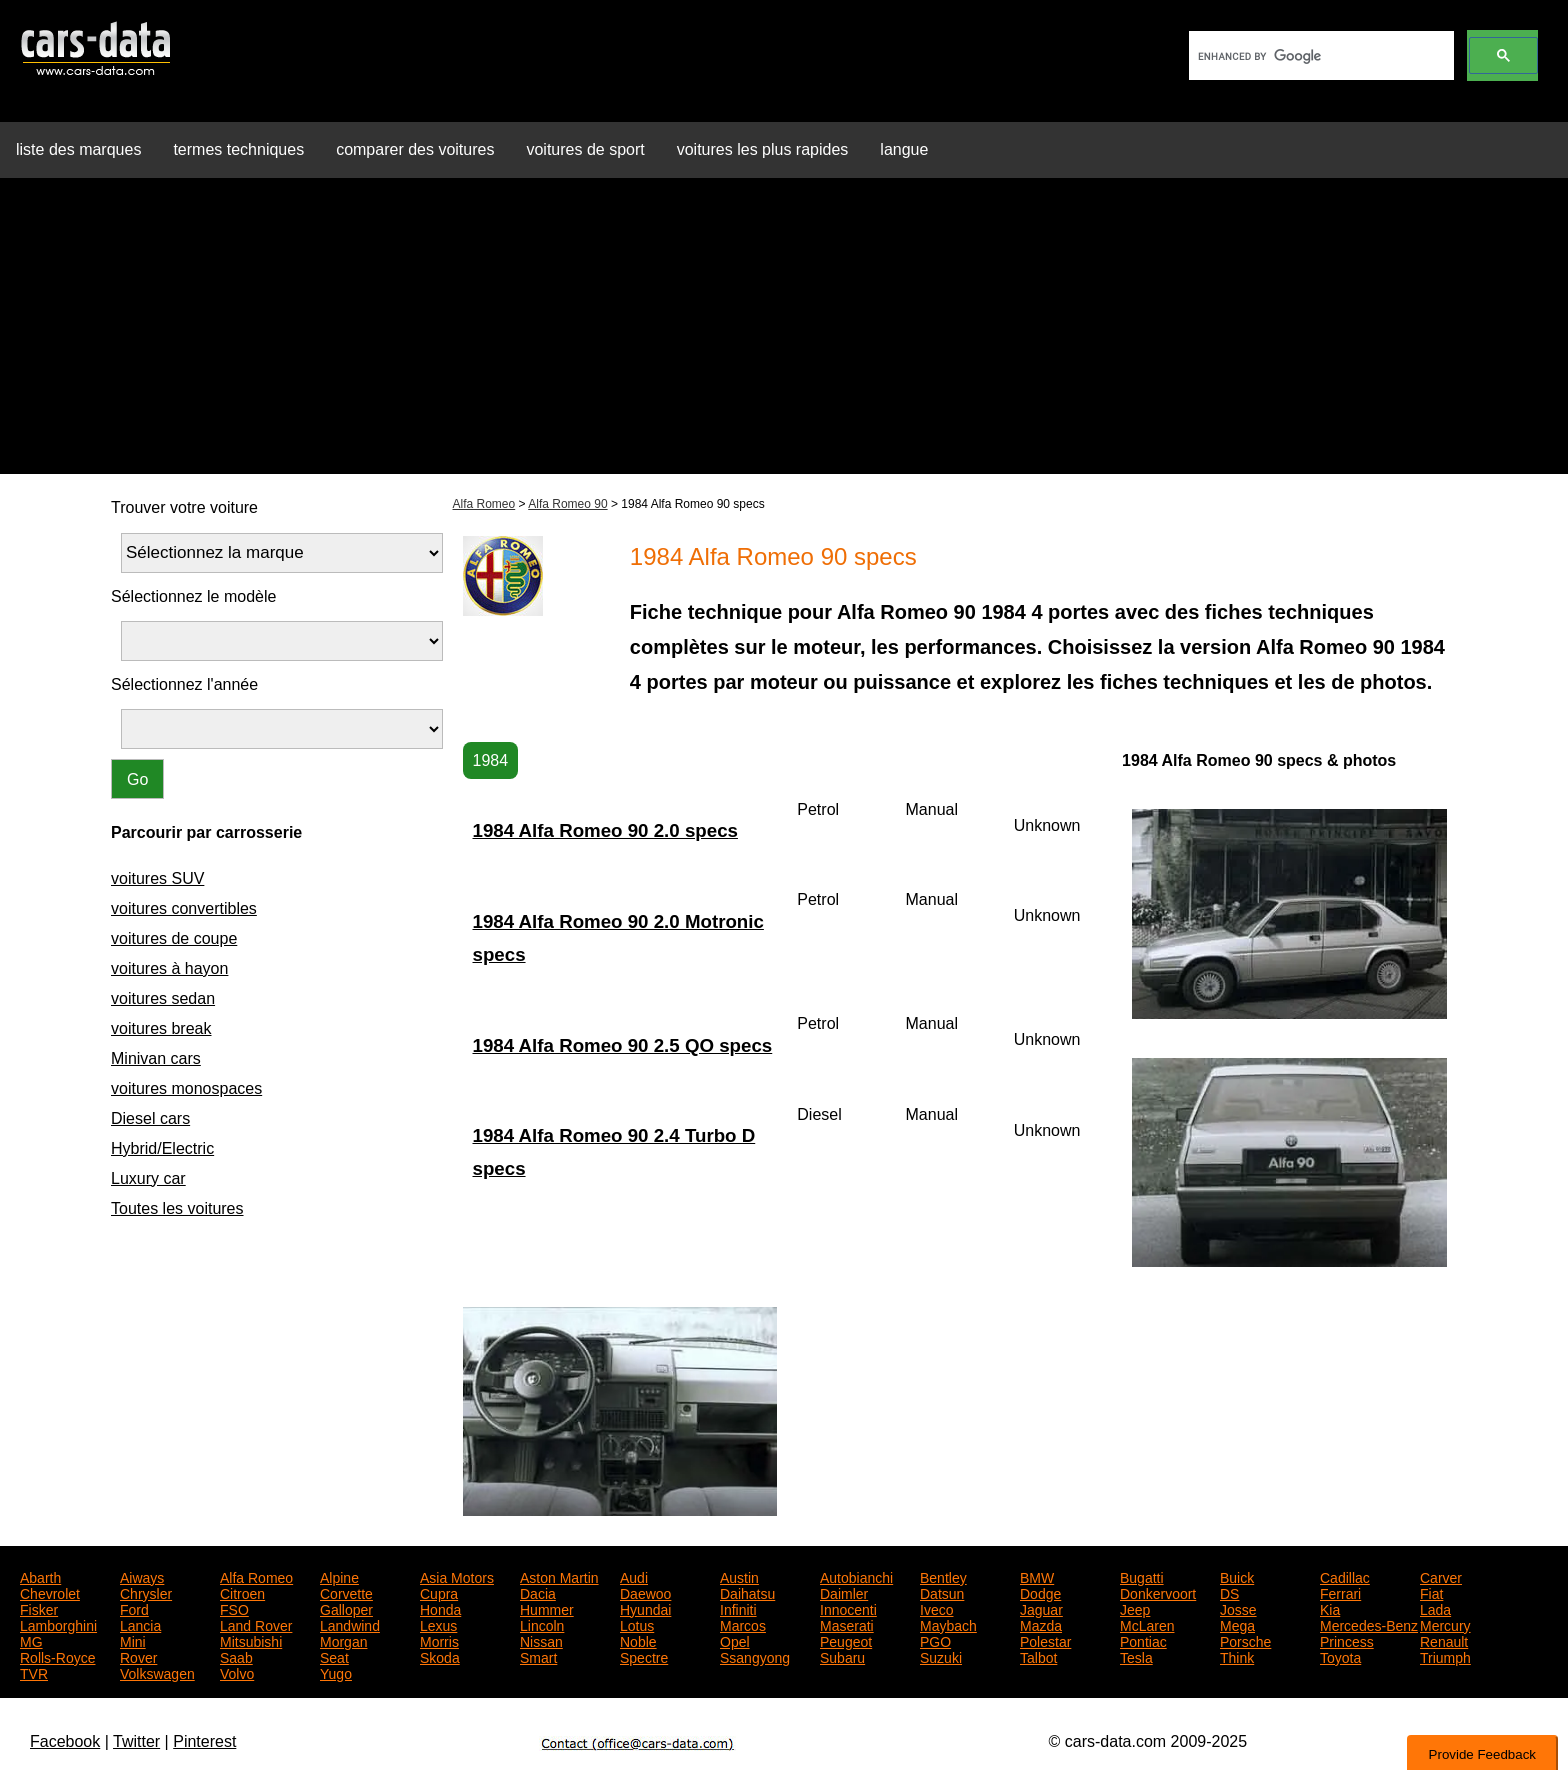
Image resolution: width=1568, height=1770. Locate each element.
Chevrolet (50, 1592)
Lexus (438, 1624)
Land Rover (256, 1624)
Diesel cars (150, 1118)
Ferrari (1340, 1592)
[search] (1319, 56)
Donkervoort (1158, 1592)
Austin (739, 1576)
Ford (134, 1608)
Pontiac (1143, 1640)
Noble (638, 1640)
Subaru (842, 1656)
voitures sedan (163, 998)
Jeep (1135, 1608)
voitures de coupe (174, 938)
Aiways (142, 1576)
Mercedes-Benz (1369, 1624)
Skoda (440, 1656)
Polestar (1045, 1640)
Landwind (350, 1624)
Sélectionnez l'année (184, 684)
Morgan (343, 1640)
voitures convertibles (184, 908)
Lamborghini (58, 1624)
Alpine (339, 1576)
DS (1229, 1592)
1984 (491, 760)
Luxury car (148, 1178)
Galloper (346, 1608)
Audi (634, 1576)
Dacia (538, 1592)
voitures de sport (585, 149)
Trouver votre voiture (184, 507)
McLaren (1147, 1624)
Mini (133, 1640)
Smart (538, 1656)
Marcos (743, 1624)
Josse (1238, 1608)
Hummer (547, 1608)
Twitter (136, 1741)
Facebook (65, 1741)
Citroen (242, 1592)
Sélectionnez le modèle (193, 596)
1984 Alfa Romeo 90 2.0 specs (605, 830)
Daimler (844, 1592)
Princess (1347, 1640)
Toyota (1340, 1656)
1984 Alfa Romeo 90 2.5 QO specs (623, 1045)
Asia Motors (457, 1576)
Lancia (140, 1624)
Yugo (336, 1672)
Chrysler (146, 1592)
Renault (1444, 1640)
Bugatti (1142, 1576)
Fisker (39, 1608)
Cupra (439, 1592)
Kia (1330, 1608)
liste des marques (78, 149)
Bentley (943, 1576)
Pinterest (204, 1741)
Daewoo (645, 1592)
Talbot (1038, 1656)
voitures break (161, 1028)
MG (31, 1640)
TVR (34, 1672)
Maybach (948, 1624)
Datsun (942, 1592)
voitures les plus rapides (763, 149)
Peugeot (846, 1640)
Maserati (847, 1624)
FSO (234, 1608)
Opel (735, 1640)
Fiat (1431, 1592)
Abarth (40, 1576)
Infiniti (738, 1608)
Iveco (936, 1608)
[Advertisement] (784, 334)
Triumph (1445, 1656)
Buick (1237, 1576)
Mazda (1041, 1624)
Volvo (237, 1672)
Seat (334, 1656)
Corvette (346, 1592)
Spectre (644, 1656)
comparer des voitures (415, 149)
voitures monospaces (186, 1088)
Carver (1441, 1576)
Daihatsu (747, 1592)
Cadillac (1345, 1576)
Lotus (637, 1624)
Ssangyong (755, 1656)
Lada (1435, 1608)
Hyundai (645, 1608)
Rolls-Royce (57, 1656)
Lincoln (542, 1624)
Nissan (541, 1640)
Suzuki (941, 1656)
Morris (439, 1640)
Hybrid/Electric (162, 1148)
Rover (138, 1656)
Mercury (1445, 1624)
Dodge (1040, 1592)
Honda (440, 1608)
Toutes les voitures (177, 1208)
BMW (1037, 1576)
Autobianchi (856, 1576)
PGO (935, 1640)
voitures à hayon (169, 968)
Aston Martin (559, 1576)
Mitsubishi (251, 1640)
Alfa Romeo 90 (567, 504)
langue (904, 149)
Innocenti (848, 1608)
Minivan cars (156, 1058)
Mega (1237, 1624)
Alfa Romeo (484, 504)
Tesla (1136, 1656)
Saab (236, 1656)
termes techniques (238, 149)
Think (1237, 1656)
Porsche (1245, 1640)
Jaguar (1041, 1608)
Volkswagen (157, 1672)
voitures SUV (157, 878)
